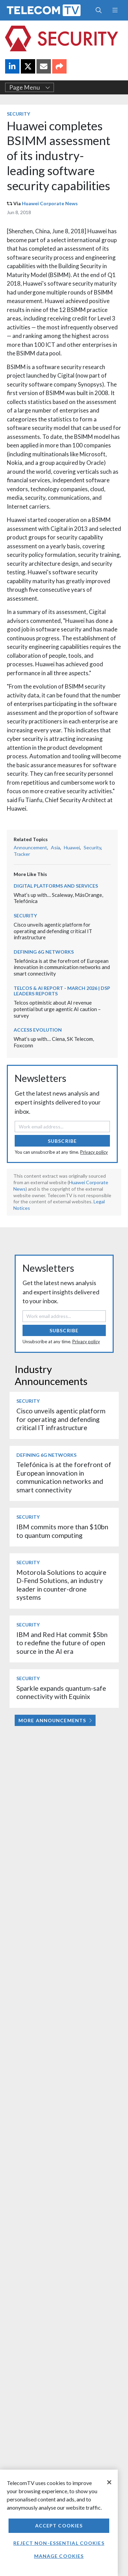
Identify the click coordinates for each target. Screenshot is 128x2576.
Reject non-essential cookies (58, 2543)
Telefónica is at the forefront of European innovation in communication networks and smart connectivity (62, 967)
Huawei (72, 847)
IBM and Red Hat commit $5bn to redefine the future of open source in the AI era (62, 1643)
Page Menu (29, 87)
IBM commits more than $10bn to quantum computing (62, 1531)
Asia (55, 847)
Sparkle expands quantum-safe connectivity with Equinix (61, 1692)
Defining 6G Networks (44, 952)
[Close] (109, 2482)
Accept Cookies (59, 2525)
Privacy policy (94, 1152)
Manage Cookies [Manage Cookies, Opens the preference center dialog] (59, 2556)
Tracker (22, 854)
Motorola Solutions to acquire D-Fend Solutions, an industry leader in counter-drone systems (61, 1584)
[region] (59, 2523)
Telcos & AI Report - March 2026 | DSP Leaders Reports (62, 991)
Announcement (30, 847)
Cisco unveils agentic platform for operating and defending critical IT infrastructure (53, 930)
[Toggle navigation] (115, 10)
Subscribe (62, 1141)
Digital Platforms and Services (56, 886)
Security (18, 114)
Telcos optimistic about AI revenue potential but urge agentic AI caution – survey (57, 1008)
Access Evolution (38, 1030)
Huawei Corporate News (50, 203)
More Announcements (55, 1720)
